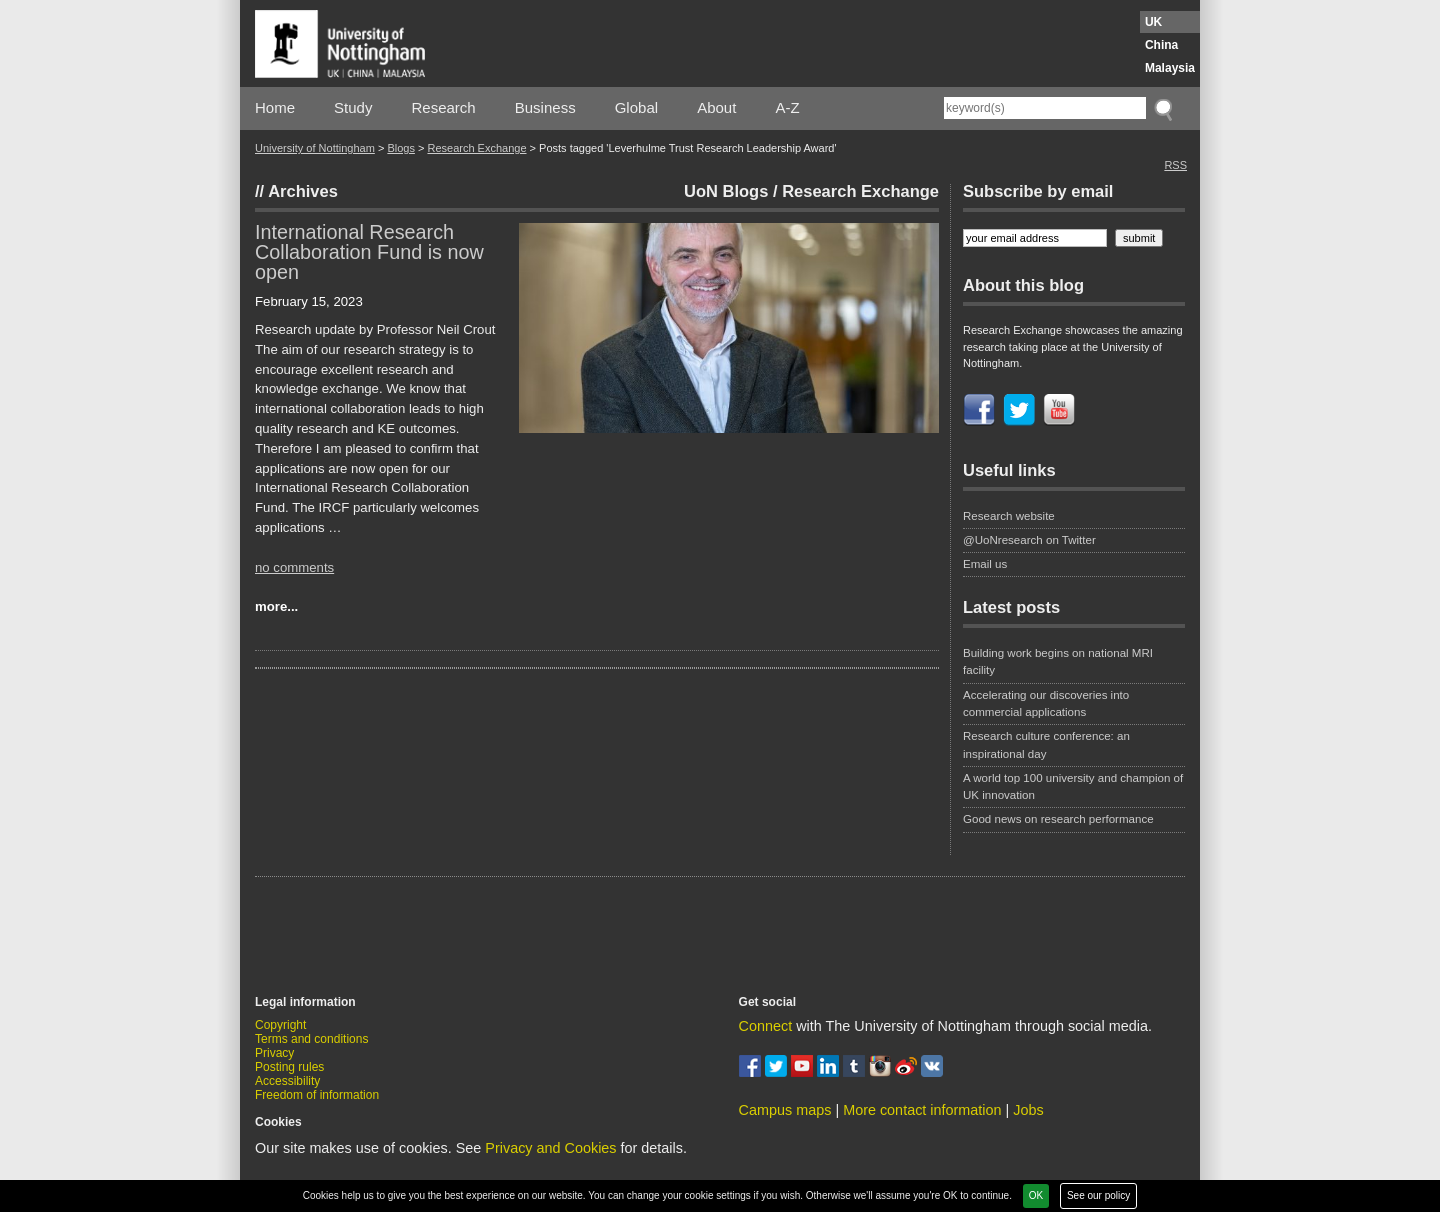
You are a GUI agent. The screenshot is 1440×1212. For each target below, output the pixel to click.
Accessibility (287, 1081)
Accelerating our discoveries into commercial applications (1046, 703)
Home (275, 107)
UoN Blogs (726, 191)
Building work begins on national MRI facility (1058, 661)
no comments (294, 567)
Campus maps (785, 1110)
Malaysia (1170, 68)
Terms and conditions (311, 1039)
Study (353, 107)
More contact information (922, 1110)
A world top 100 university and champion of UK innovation (1073, 786)
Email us (985, 564)
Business (545, 107)
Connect (766, 1026)
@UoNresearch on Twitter (1029, 540)
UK (1153, 22)
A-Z (787, 107)
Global (636, 107)
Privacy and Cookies (550, 1148)
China (1161, 45)
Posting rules (289, 1067)
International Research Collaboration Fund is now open (369, 252)
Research (444, 107)
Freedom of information (317, 1095)
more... (276, 606)
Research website (1009, 516)
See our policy (1098, 1195)
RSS (1175, 165)
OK (1036, 1195)
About (716, 107)
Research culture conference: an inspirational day (1046, 744)
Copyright (280, 1025)
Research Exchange (476, 148)
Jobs (1028, 1110)
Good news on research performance (1060, 819)
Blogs (401, 148)
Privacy (274, 1053)
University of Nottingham (315, 148)
